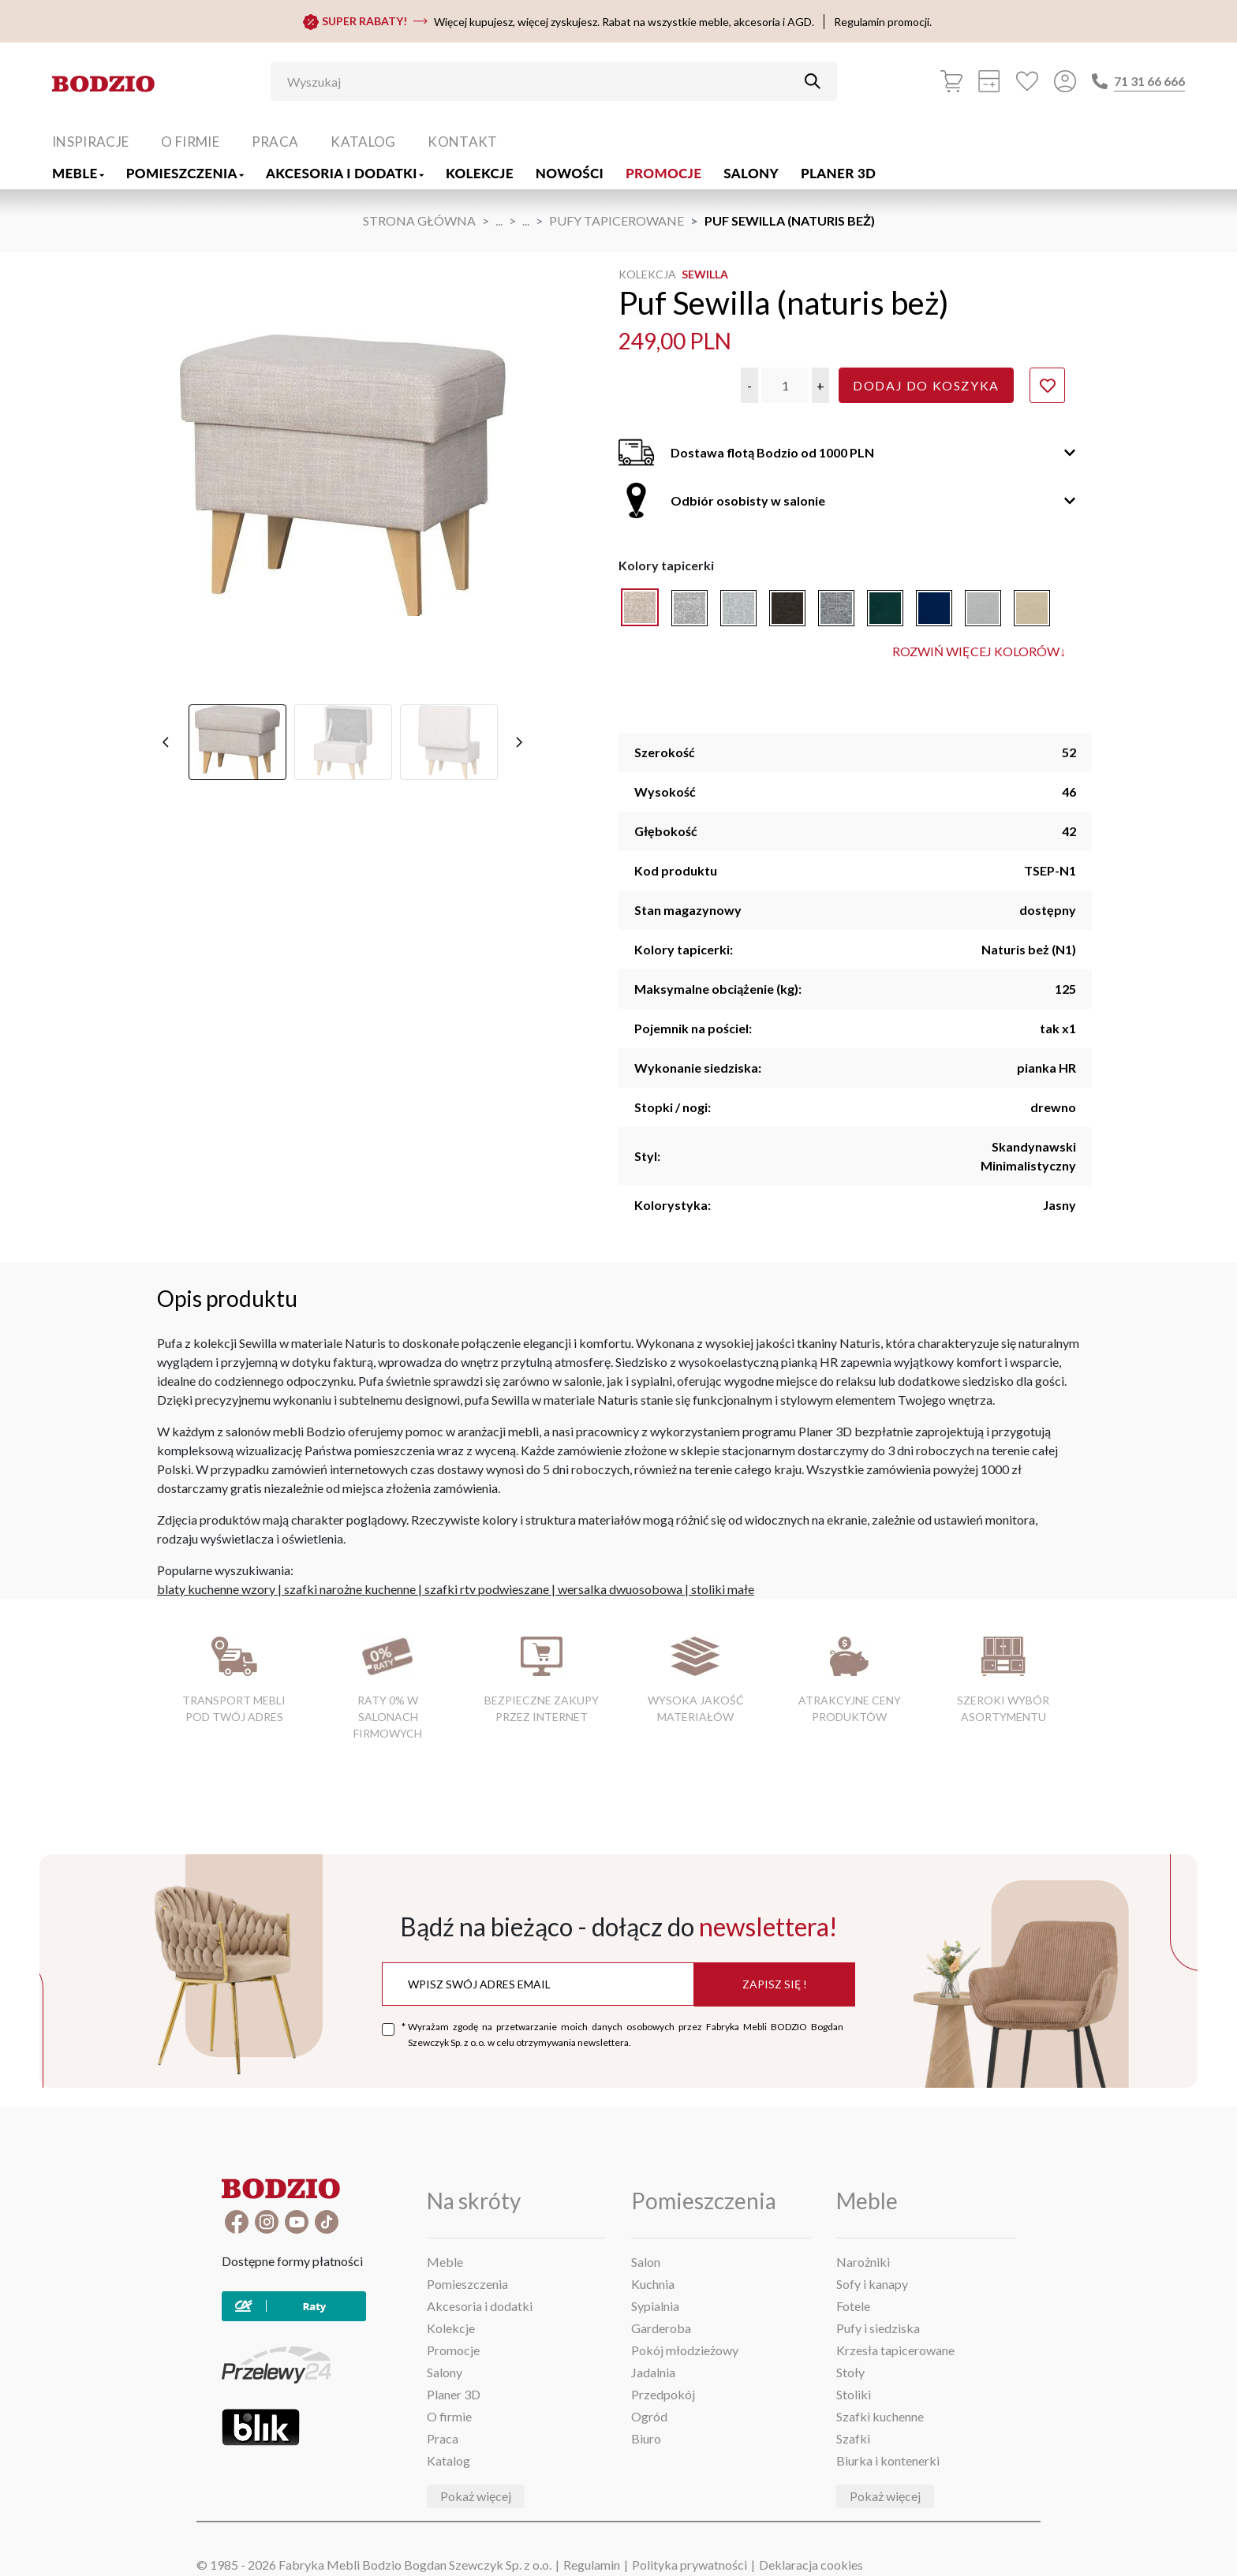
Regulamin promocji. (883, 21)
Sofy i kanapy (872, 2283)
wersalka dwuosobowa (620, 1588)
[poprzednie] (165, 603)
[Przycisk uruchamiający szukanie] (812, 81)
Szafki (853, 2438)
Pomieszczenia (185, 173)
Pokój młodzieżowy (684, 2350)
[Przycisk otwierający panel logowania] (1065, 81)
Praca (275, 141)
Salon (645, 2261)
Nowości (570, 173)
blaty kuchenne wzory (216, 1588)
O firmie (190, 141)
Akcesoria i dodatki (345, 173)
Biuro (646, 2438)
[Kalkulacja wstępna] (989, 81)
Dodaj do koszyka (926, 385)
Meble (78, 173)
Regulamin (591, 2564)
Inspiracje (90, 141)
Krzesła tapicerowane (895, 2350)
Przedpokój (663, 2394)
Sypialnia (655, 2305)
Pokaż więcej (475, 2495)
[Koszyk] (951, 81)
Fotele (853, 2305)
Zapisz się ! (774, 1984)
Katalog (363, 141)
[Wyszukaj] (542, 81)
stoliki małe (722, 1588)
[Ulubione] (1027, 81)
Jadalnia (653, 2372)
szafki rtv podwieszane (486, 1588)
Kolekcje (480, 173)
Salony (751, 173)
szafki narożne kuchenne (350, 1588)
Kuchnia (653, 2283)
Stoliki (853, 2394)
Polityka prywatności (689, 2564)
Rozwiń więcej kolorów (979, 651)
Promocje (663, 173)
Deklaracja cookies (811, 2564)
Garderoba (661, 2327)
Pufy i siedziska (878, 2327)
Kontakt (462, 141)
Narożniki (863, 2261)
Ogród (649, 2416)
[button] (749, 385)
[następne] (519, 603)
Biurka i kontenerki (888, 2460)
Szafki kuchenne (880, 2416)
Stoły (850, 2372)
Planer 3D (838, 173)
